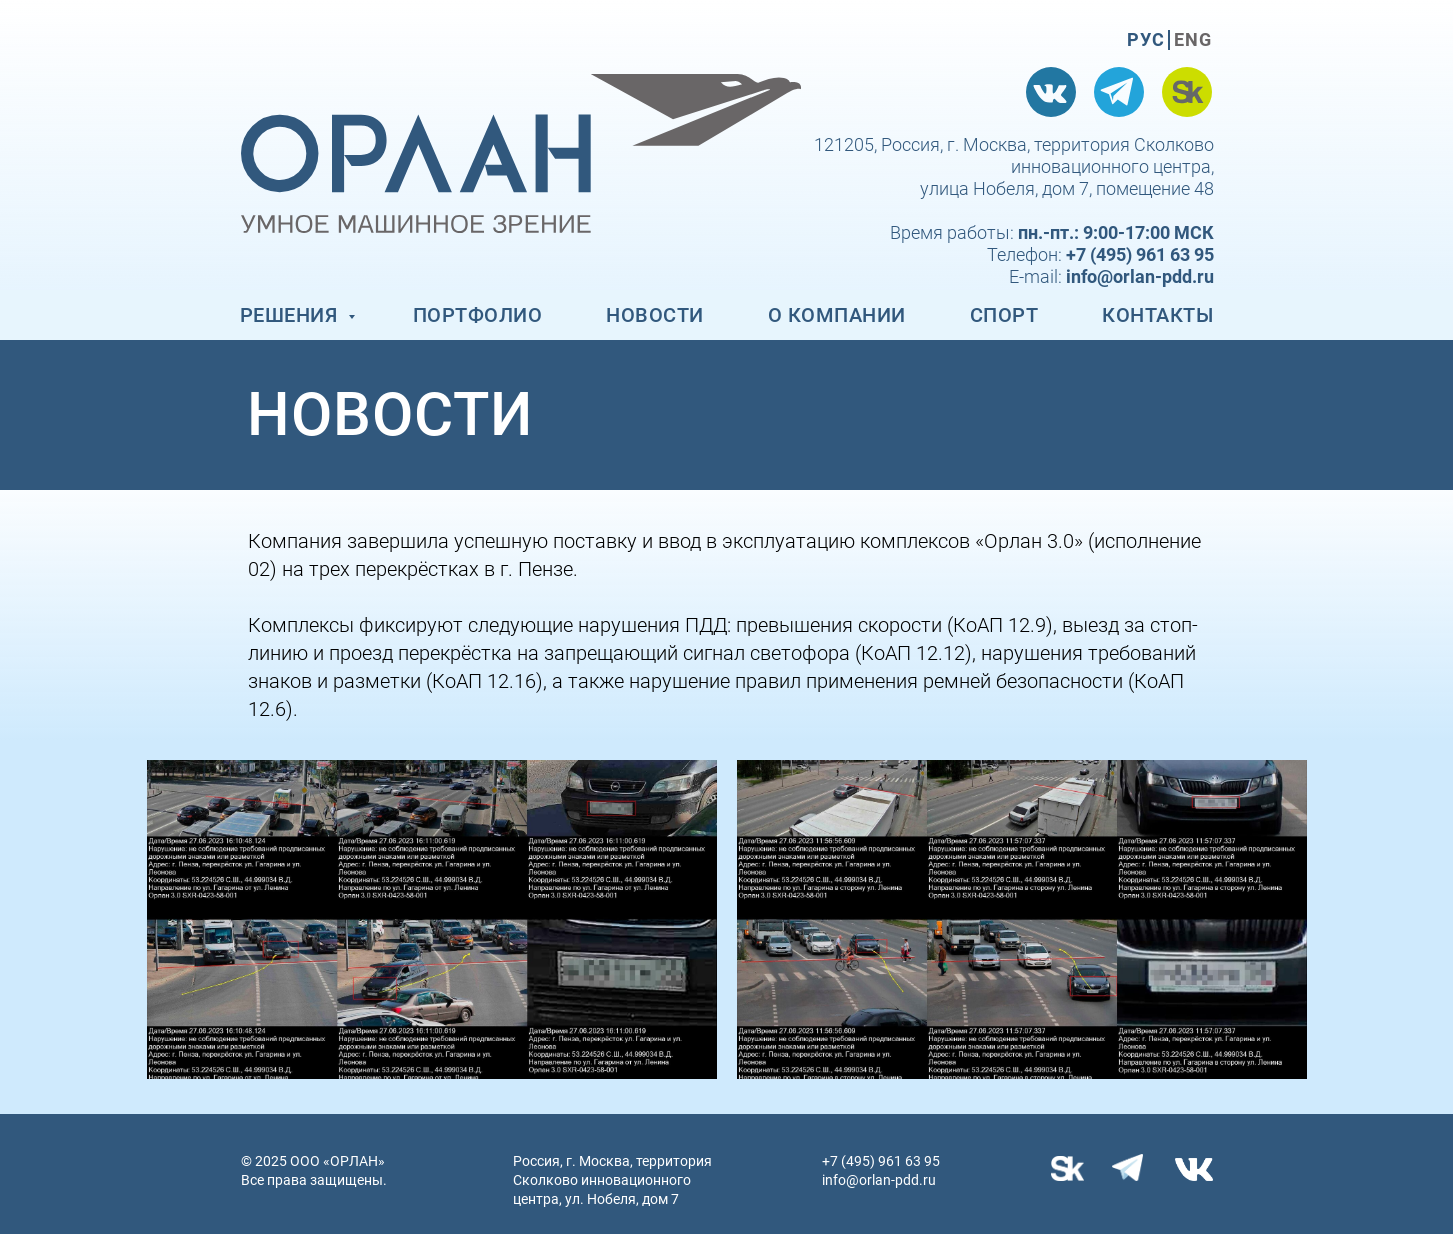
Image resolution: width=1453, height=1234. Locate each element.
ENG (1193, 39)
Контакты (1157, 315)
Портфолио (478, 315)
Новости (655, 315)
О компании (837, 315)
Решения (291, 315)
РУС (1146, 39)
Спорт (1004, 315)
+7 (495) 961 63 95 (881, 1161)
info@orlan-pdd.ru (879, 1180)
